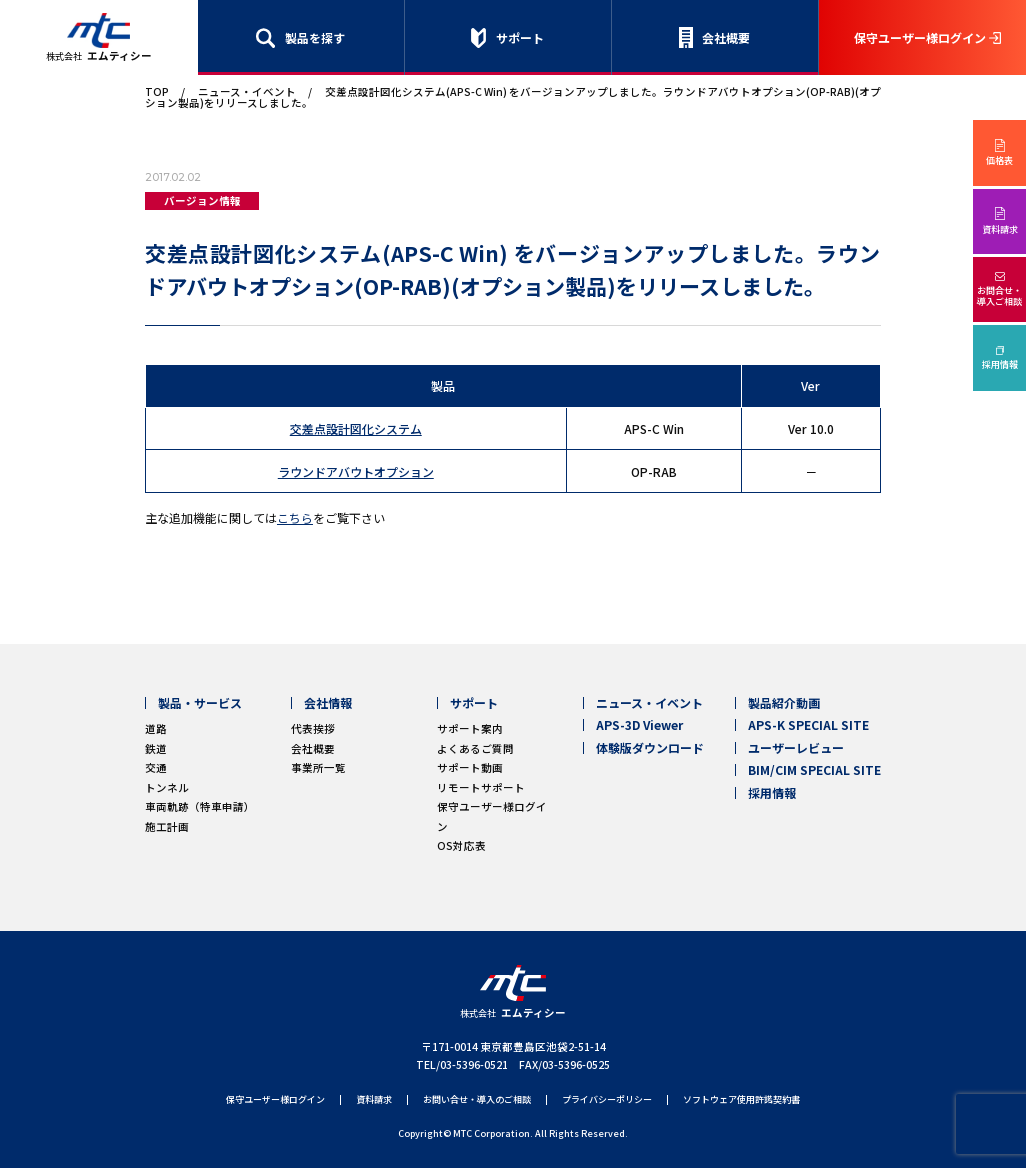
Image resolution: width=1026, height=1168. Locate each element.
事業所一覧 (318, 767)
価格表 (999, 160)
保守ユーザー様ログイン (920, 37)
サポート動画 (470, 767)
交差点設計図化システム (356, 428)
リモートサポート (481, 787)
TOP (157, 91)
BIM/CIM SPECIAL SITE (814, 770)
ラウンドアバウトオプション (356, 471)
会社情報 (328, 703)
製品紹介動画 (784, 703)
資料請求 (1000, 229)
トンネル (167, 787)
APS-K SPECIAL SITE (808, 725)
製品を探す (315, 37)
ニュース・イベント (247, 91)
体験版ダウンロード (650, 748)
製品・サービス (200, 703)
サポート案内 (470, 728)
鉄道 (156, 748)
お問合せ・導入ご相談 (999, 296)
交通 (156, 767)
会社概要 (726, 37)
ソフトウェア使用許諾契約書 (741, 1100)
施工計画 (167, 826)
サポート (520, 37)
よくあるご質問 (475, 748)
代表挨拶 (313, 728)
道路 (156, 728)
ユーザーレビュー (796, 748)
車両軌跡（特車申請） (200, 806)
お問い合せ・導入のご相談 (477, 1100)
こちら (295, 517)
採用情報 (1000, 364)
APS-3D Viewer (639, 725)
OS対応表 (461, 845)
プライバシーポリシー (607, 1100)
